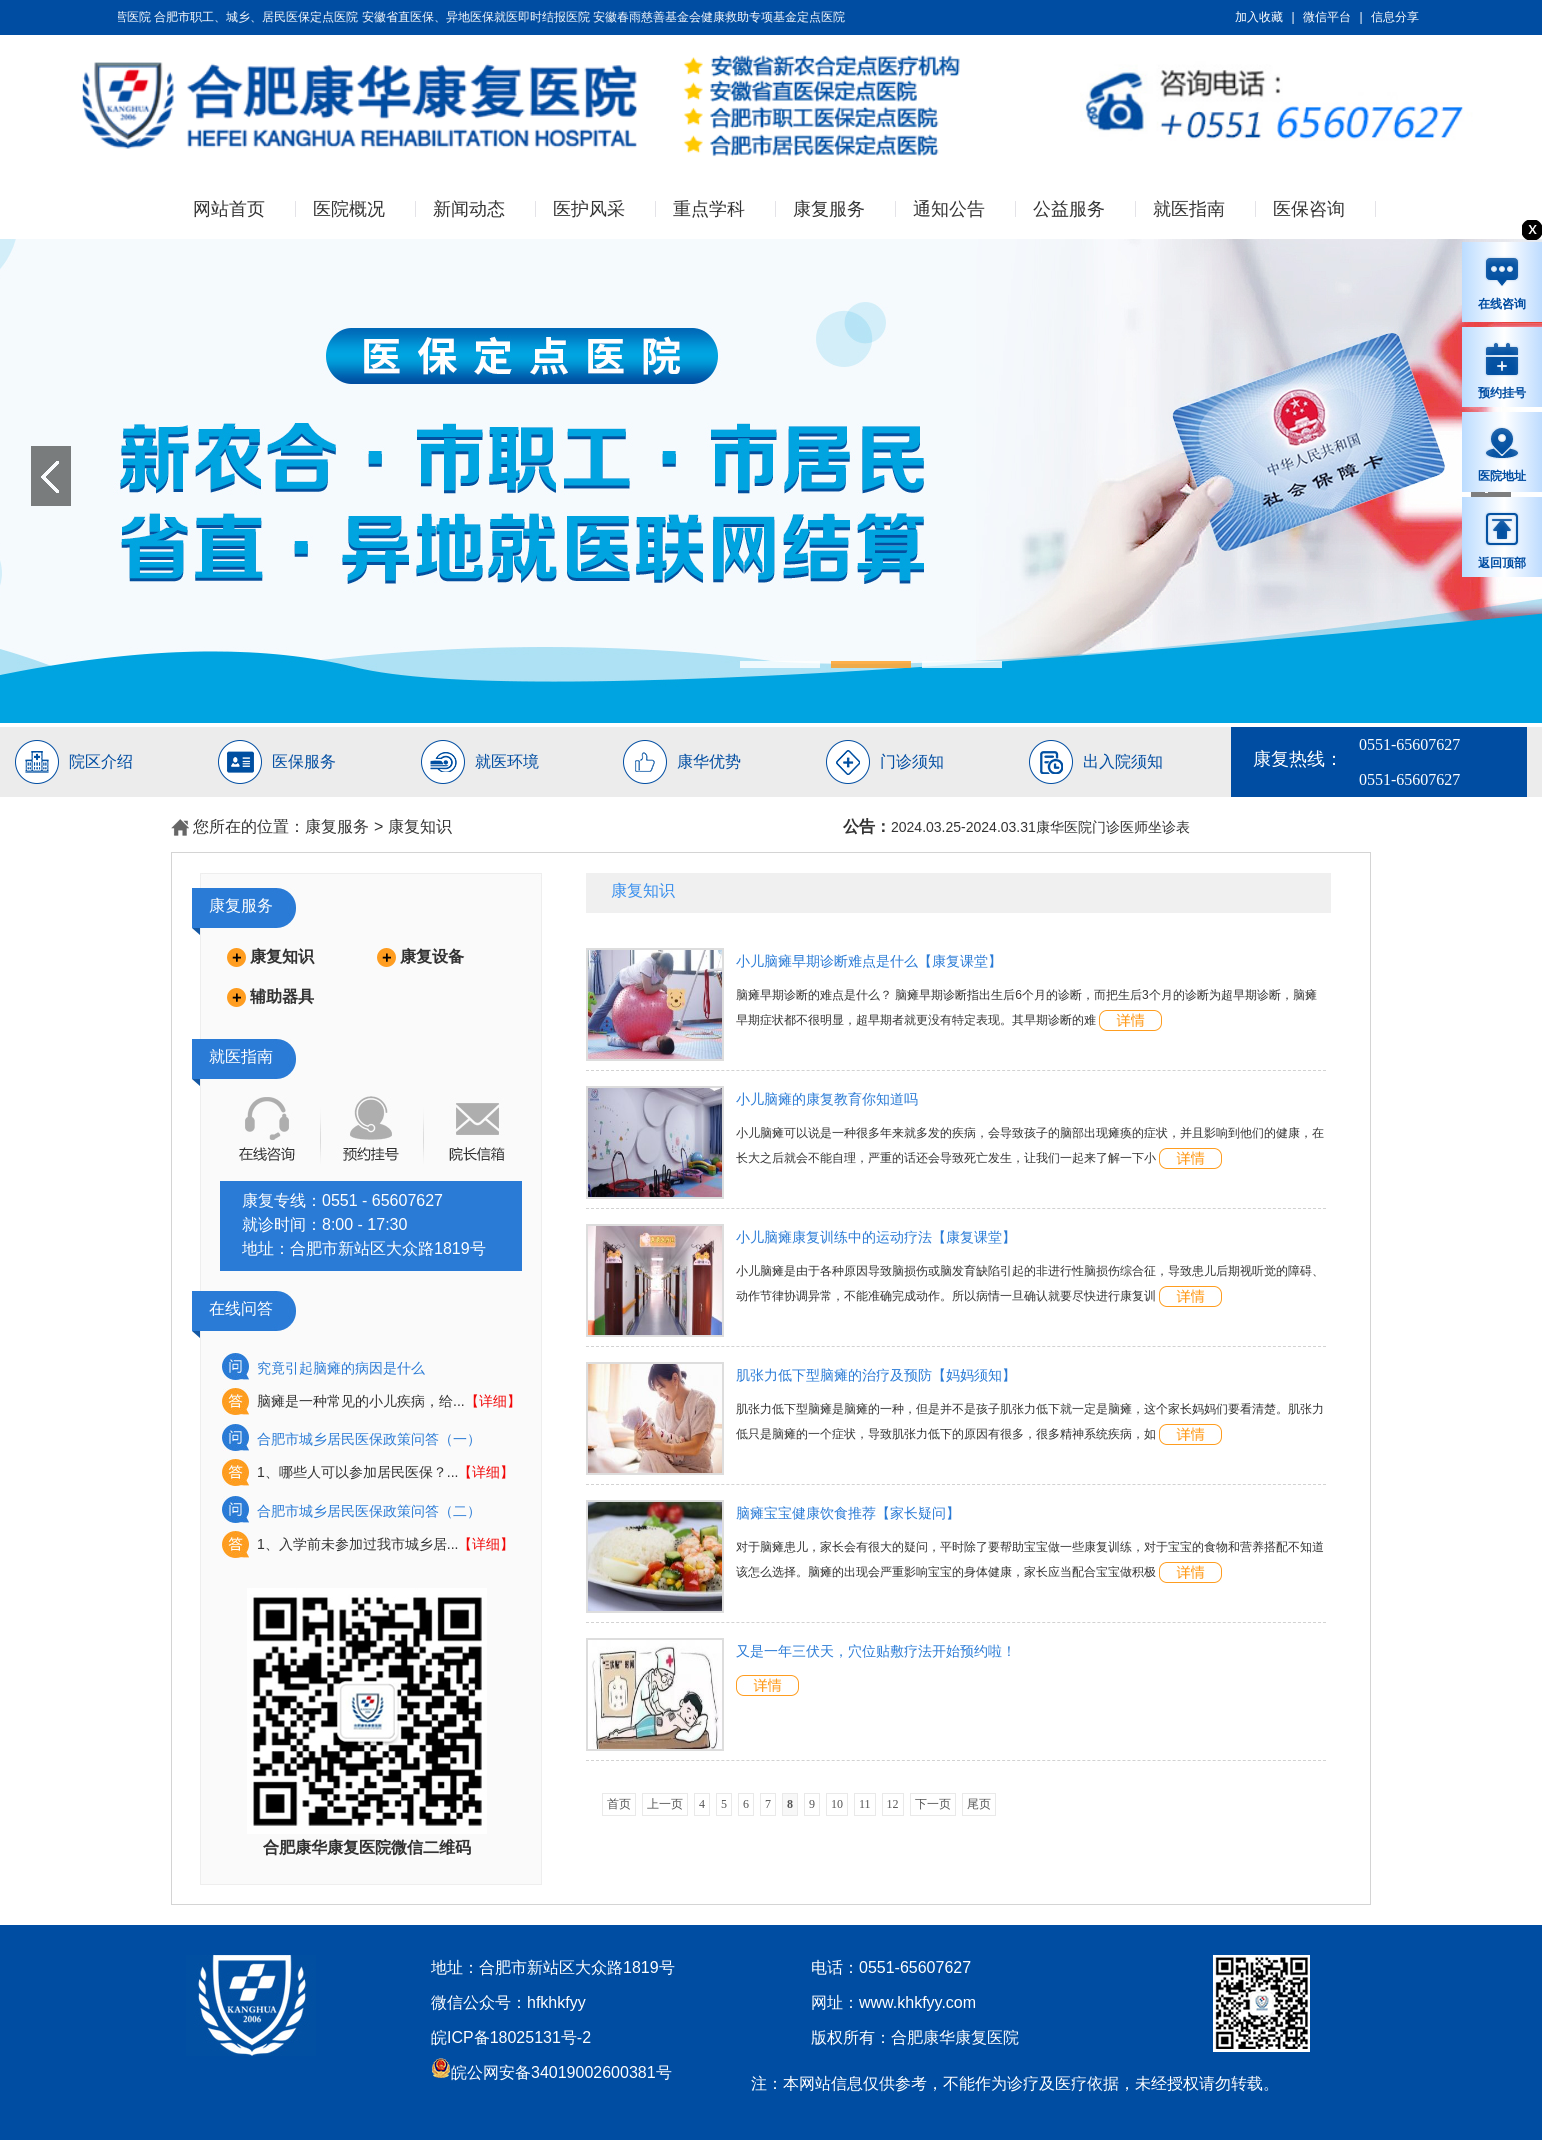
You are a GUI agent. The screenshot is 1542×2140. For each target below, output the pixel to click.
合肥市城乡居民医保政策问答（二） (369, 1511)
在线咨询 (1502, 283)
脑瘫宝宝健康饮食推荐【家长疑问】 (848, 1513)
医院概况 (349, 209)
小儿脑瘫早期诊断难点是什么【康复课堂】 (869, 961)
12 (893, 1804)
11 (865, 1804)
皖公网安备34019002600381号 (551, 2072)
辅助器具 (282, 996)
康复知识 (420, 826)
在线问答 (241, 1308)
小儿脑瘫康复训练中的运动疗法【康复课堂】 (876, 1237)
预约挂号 (1502, 370)
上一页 (665, 1804)
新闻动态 (469, 209)
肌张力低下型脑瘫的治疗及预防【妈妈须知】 (876, 1375)
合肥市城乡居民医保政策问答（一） (369, 1439)
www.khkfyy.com (917, 2002)
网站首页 (229, 209)
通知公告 (949, 209)
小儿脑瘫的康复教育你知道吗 (827, 1099)
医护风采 (589, 209)
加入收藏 (1259, 17)
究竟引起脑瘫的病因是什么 (341, 1368)
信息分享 (1395, 17)
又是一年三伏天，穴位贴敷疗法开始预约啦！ (876, 1651)
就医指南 (1189, 209)
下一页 (933, 1804)
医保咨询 (1309, 209)
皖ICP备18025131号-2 (511, 2037)
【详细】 (493, 1401)
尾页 (979, 1804)
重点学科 (709, 209)
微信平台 (1327, 17)
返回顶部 (1502, 540)
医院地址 (1502, 454)
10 (837, 1804)
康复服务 (829, 209)
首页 (619, 1804)
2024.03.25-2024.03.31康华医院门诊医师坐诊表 (1040, 827)
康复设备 (432, 956)
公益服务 (1069, 209)
